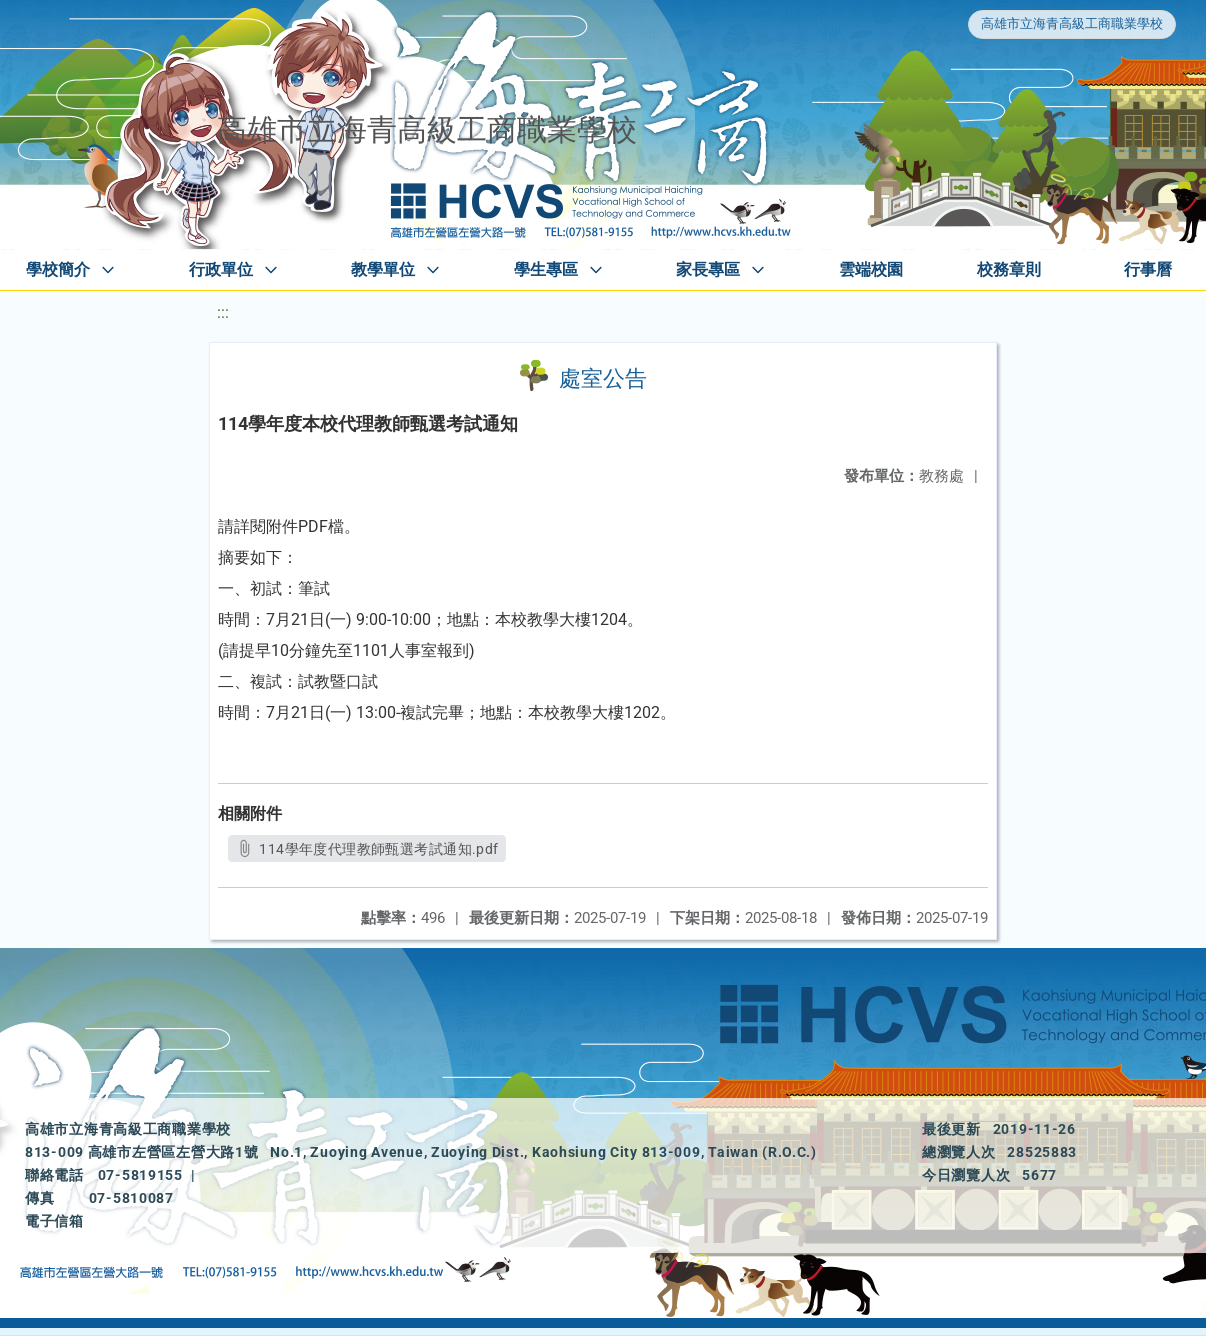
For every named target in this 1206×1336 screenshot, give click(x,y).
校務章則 (1009, 269)
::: (223, 312)
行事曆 (1148, 269)
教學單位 (383, 269)
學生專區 (546, 269)
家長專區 (708, 269)
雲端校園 (871, 269)
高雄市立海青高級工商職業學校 (1072, 23)
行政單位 (221, 269)
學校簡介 (58, 269)
